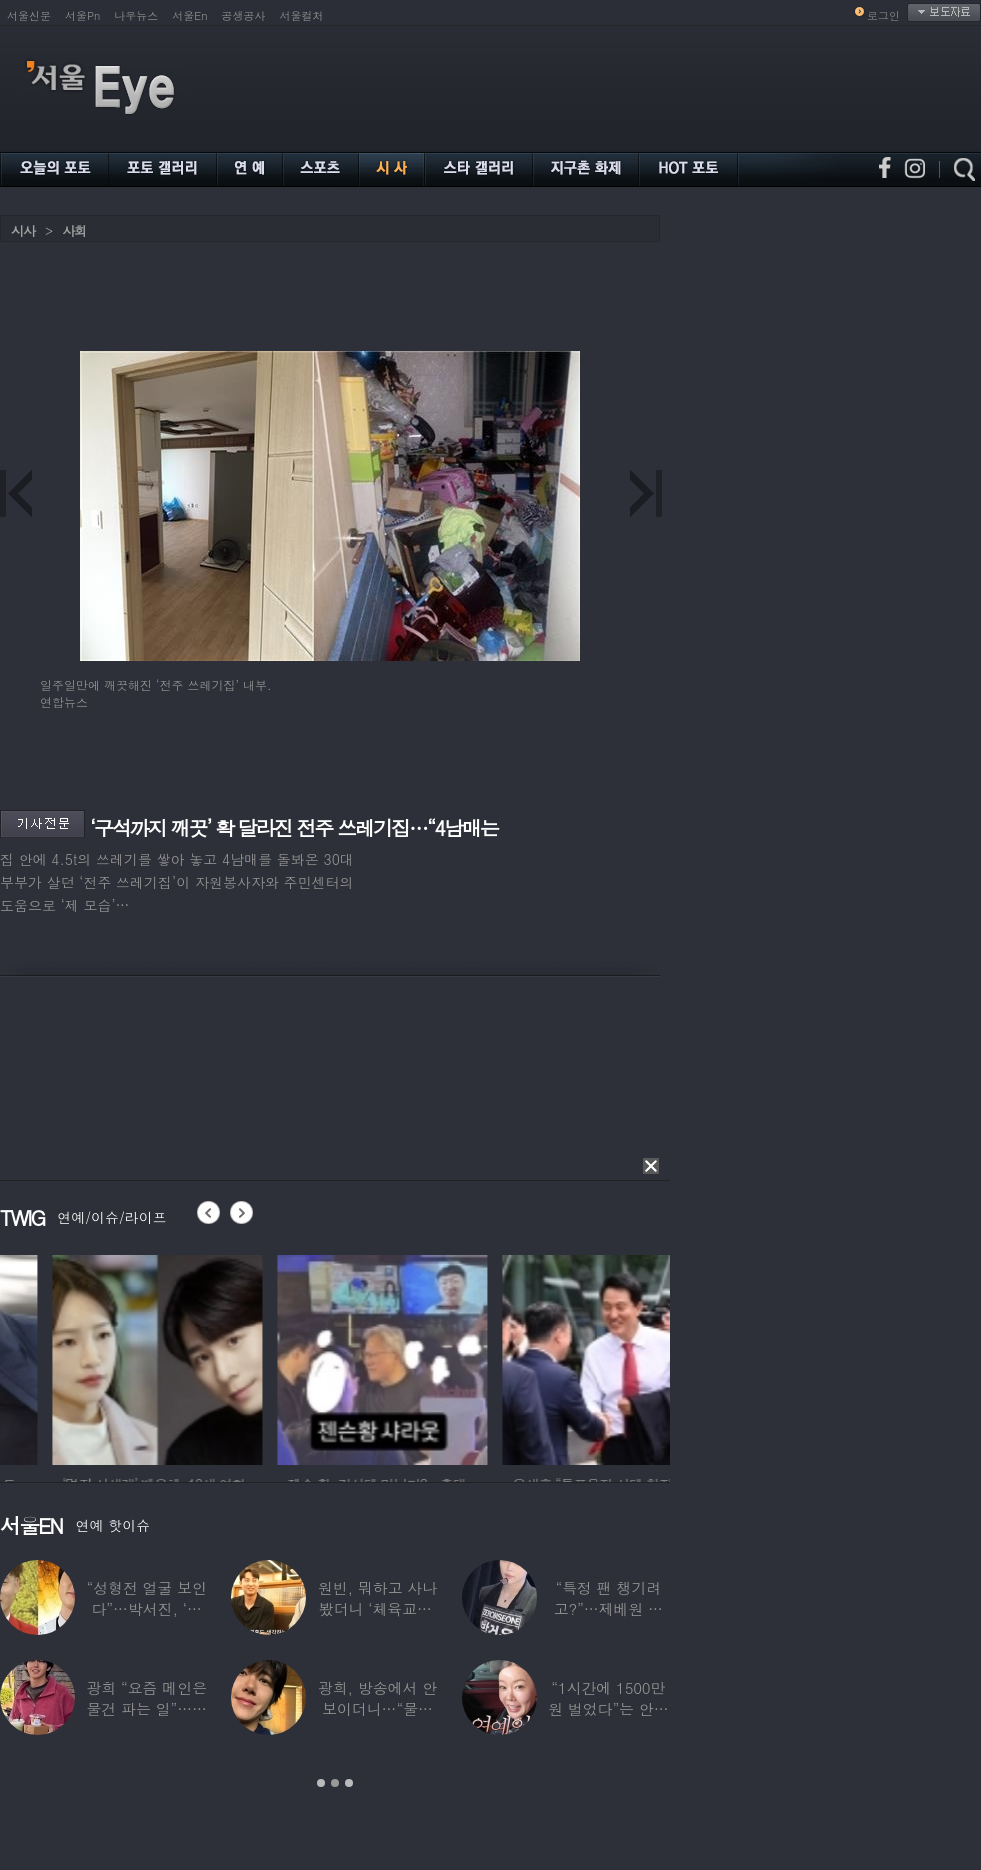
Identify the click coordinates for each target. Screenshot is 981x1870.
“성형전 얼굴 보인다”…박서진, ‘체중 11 (146, 1608)
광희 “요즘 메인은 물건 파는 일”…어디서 (146, 1708)
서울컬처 (302, 15)
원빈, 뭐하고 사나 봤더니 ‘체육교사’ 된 (377, 1608)
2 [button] (335, 1783)
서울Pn (82, 15)
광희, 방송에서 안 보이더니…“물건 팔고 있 (377, 1708)
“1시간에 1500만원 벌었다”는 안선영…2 (608, 1708)
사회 (74, 230)
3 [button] (349, 1783)
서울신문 (29, 15)
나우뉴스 (136, 15)
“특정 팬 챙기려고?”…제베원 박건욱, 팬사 (608, 1608)
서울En (189, 15)
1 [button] (321, 1783)
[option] (309, 1357)
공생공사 (244, 15)
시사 (23, 230)
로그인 (883, 15)
